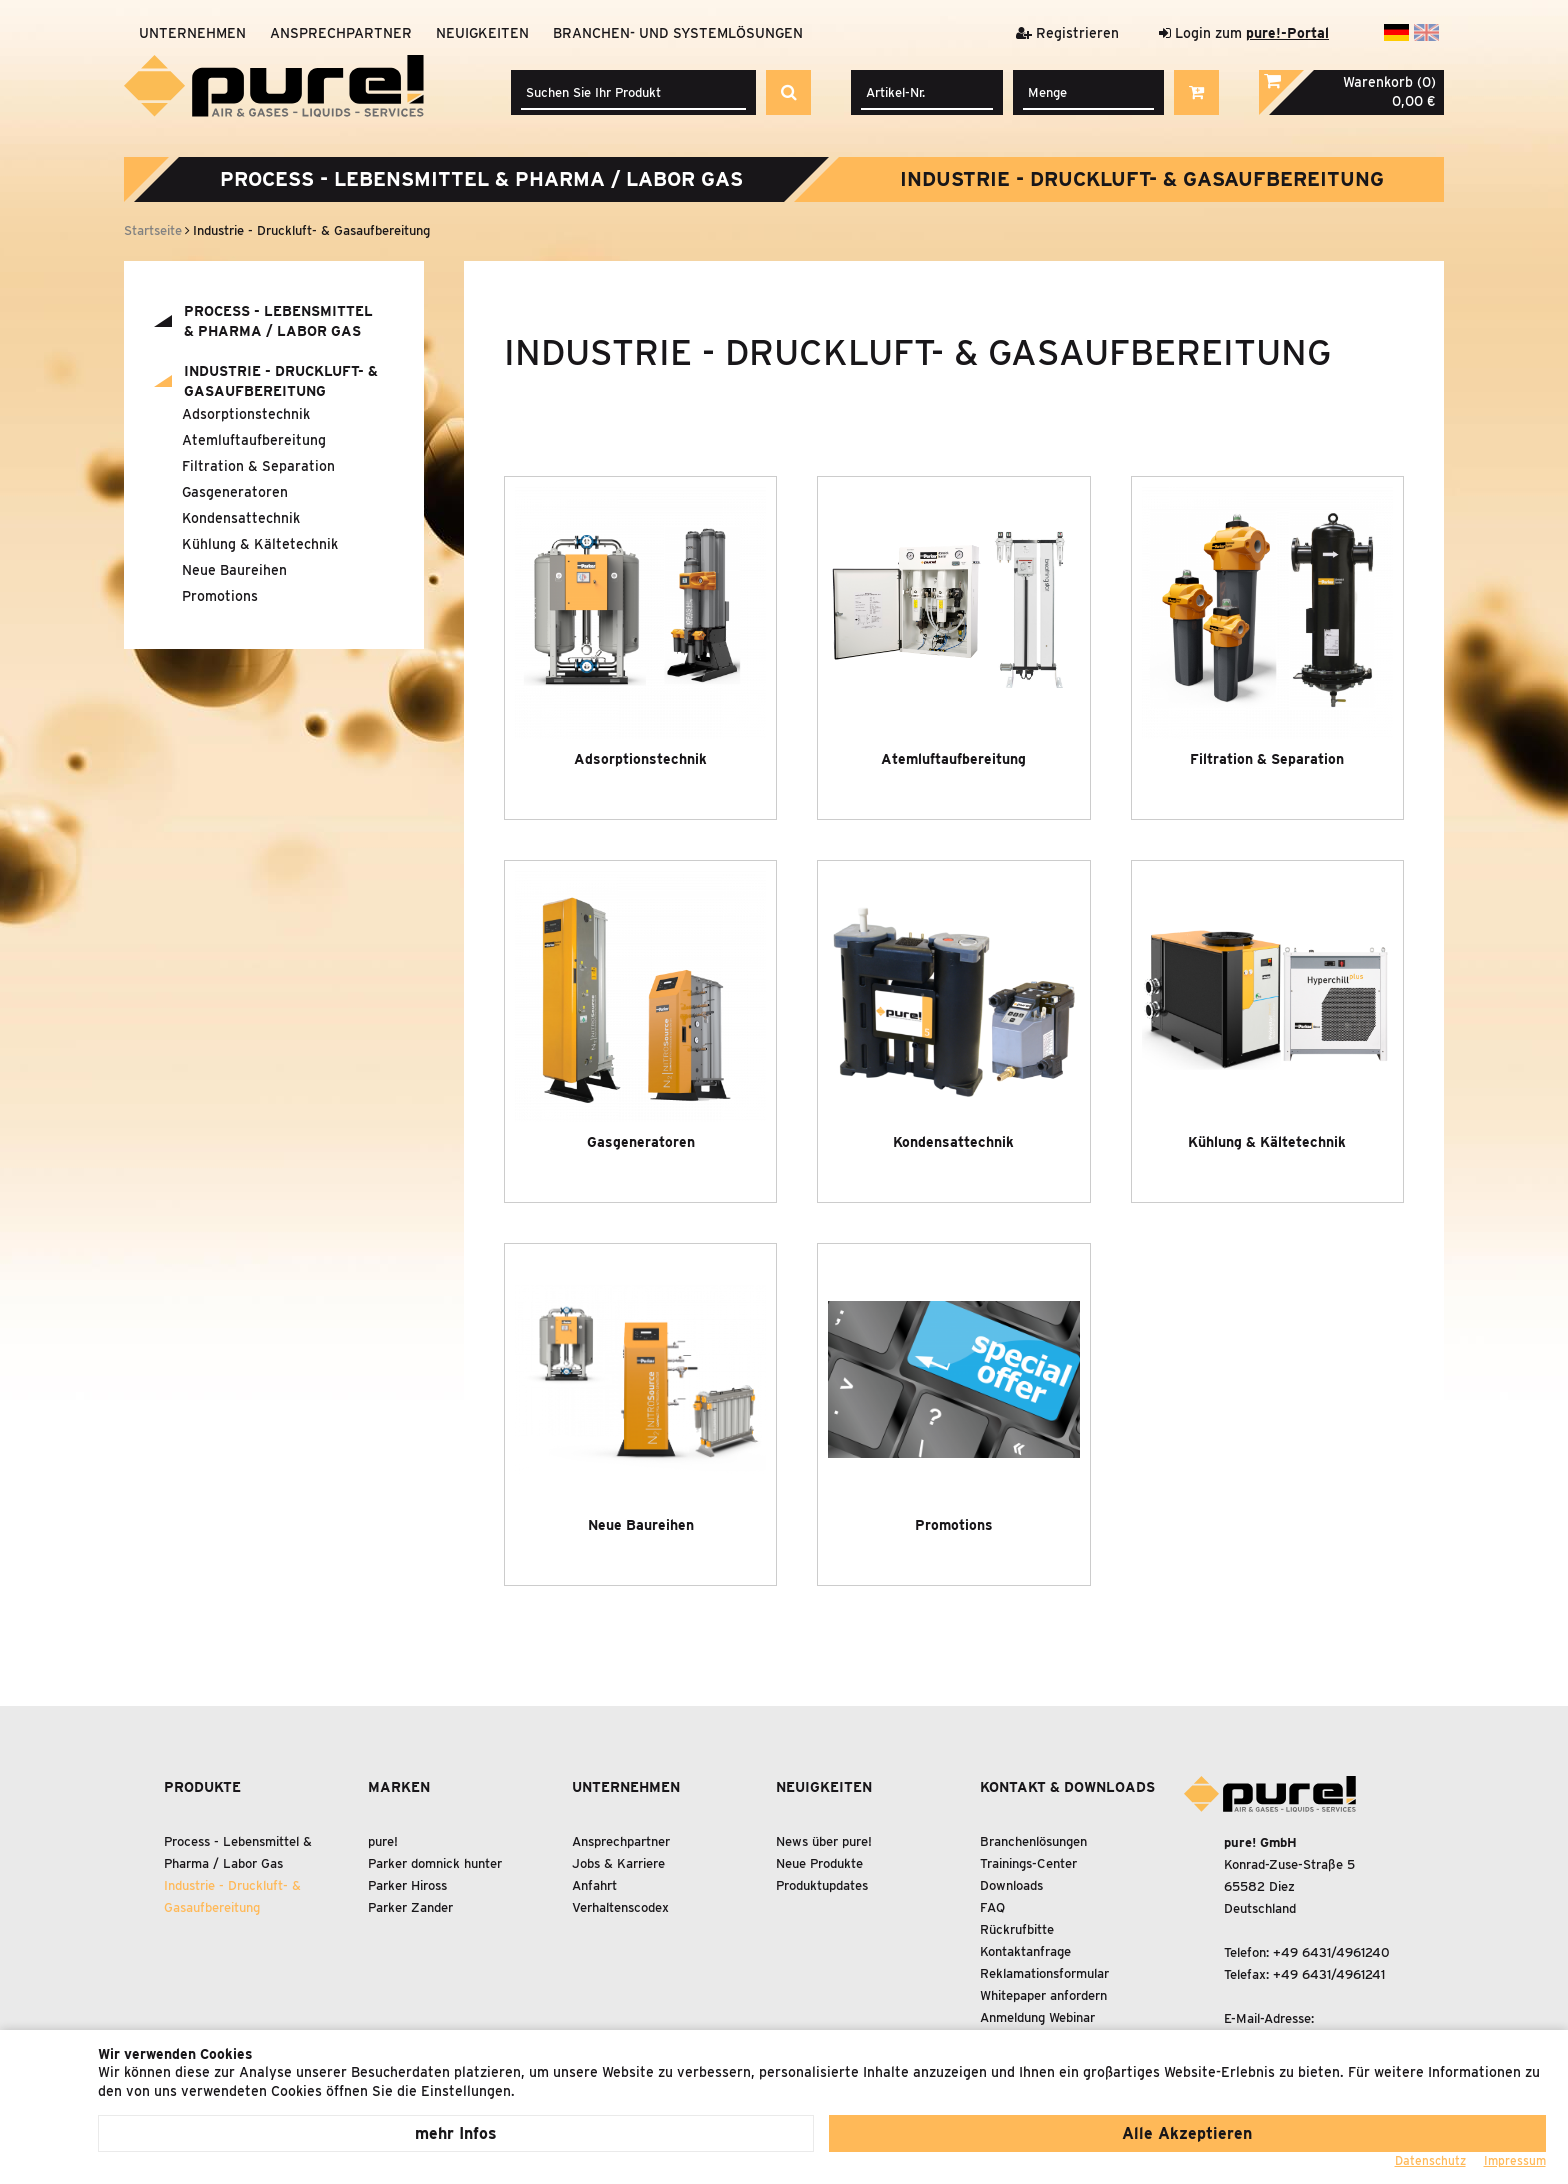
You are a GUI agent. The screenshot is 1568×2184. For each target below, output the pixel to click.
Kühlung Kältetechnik (260, 544)
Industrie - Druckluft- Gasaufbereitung (1142, 179)
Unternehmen (192, 33)
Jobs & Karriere (618, 1863)
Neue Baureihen (234, 570)
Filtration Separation (258, 466)
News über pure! (824, 1841)
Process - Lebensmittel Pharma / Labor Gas (481, 179)
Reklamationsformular (1044, 1973)
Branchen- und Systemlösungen (678, 33)
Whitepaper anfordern (1043, 1995)
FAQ (992, 1907)
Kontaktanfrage (1025, 1951)
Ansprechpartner (341, 33)
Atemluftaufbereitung (254, 440)
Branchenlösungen (1033, 1841)
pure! (383, 1841)
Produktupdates (822, 1885)
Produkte (202, 1787)
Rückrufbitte (1017, 1929)
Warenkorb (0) (1389, 82)
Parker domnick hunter (435, 1863)
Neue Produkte (819, 1863)
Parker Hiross (407, 1885)
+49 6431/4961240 (1331, 1952)
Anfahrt (594, 1885)
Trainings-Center (1028, 1863)
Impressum (1515, 2160)
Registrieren (1067, 33)
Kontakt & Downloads (1067, 1787)
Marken (399, 1787)
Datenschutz (1430, 2160)
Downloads (1011, 1885)
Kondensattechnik (241, 518)
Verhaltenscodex (620, 1907)
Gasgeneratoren (235, 492)
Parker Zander (410, 1907)
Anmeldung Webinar (1037, 2017)
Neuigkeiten (482, 33)
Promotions (220, 596)
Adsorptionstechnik (246, 414)
